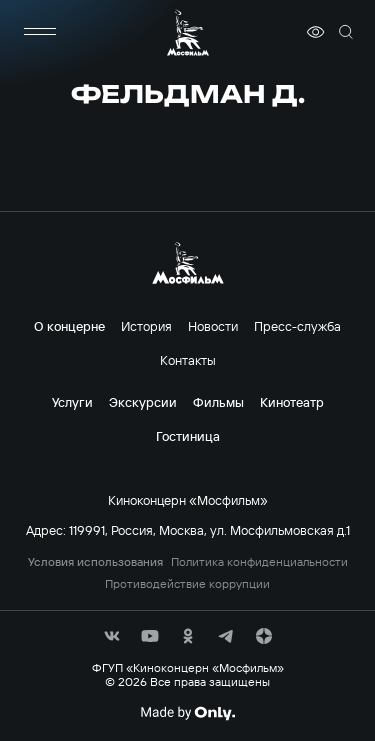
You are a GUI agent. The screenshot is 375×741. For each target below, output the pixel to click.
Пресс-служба (297, 326)
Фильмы (218, 402)
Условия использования (95, 562)
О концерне (69, 326)
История (146, 326)
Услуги (72, 402)
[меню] (40, 32)
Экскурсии (143, 402)
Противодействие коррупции (187, 584)
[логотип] (188, 32)
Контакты (188, 360)
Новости (213, 326)
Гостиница (188, 436)
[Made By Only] (187, 713)
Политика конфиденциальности (259, 562)
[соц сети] (112, 636)
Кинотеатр (292, 402)
